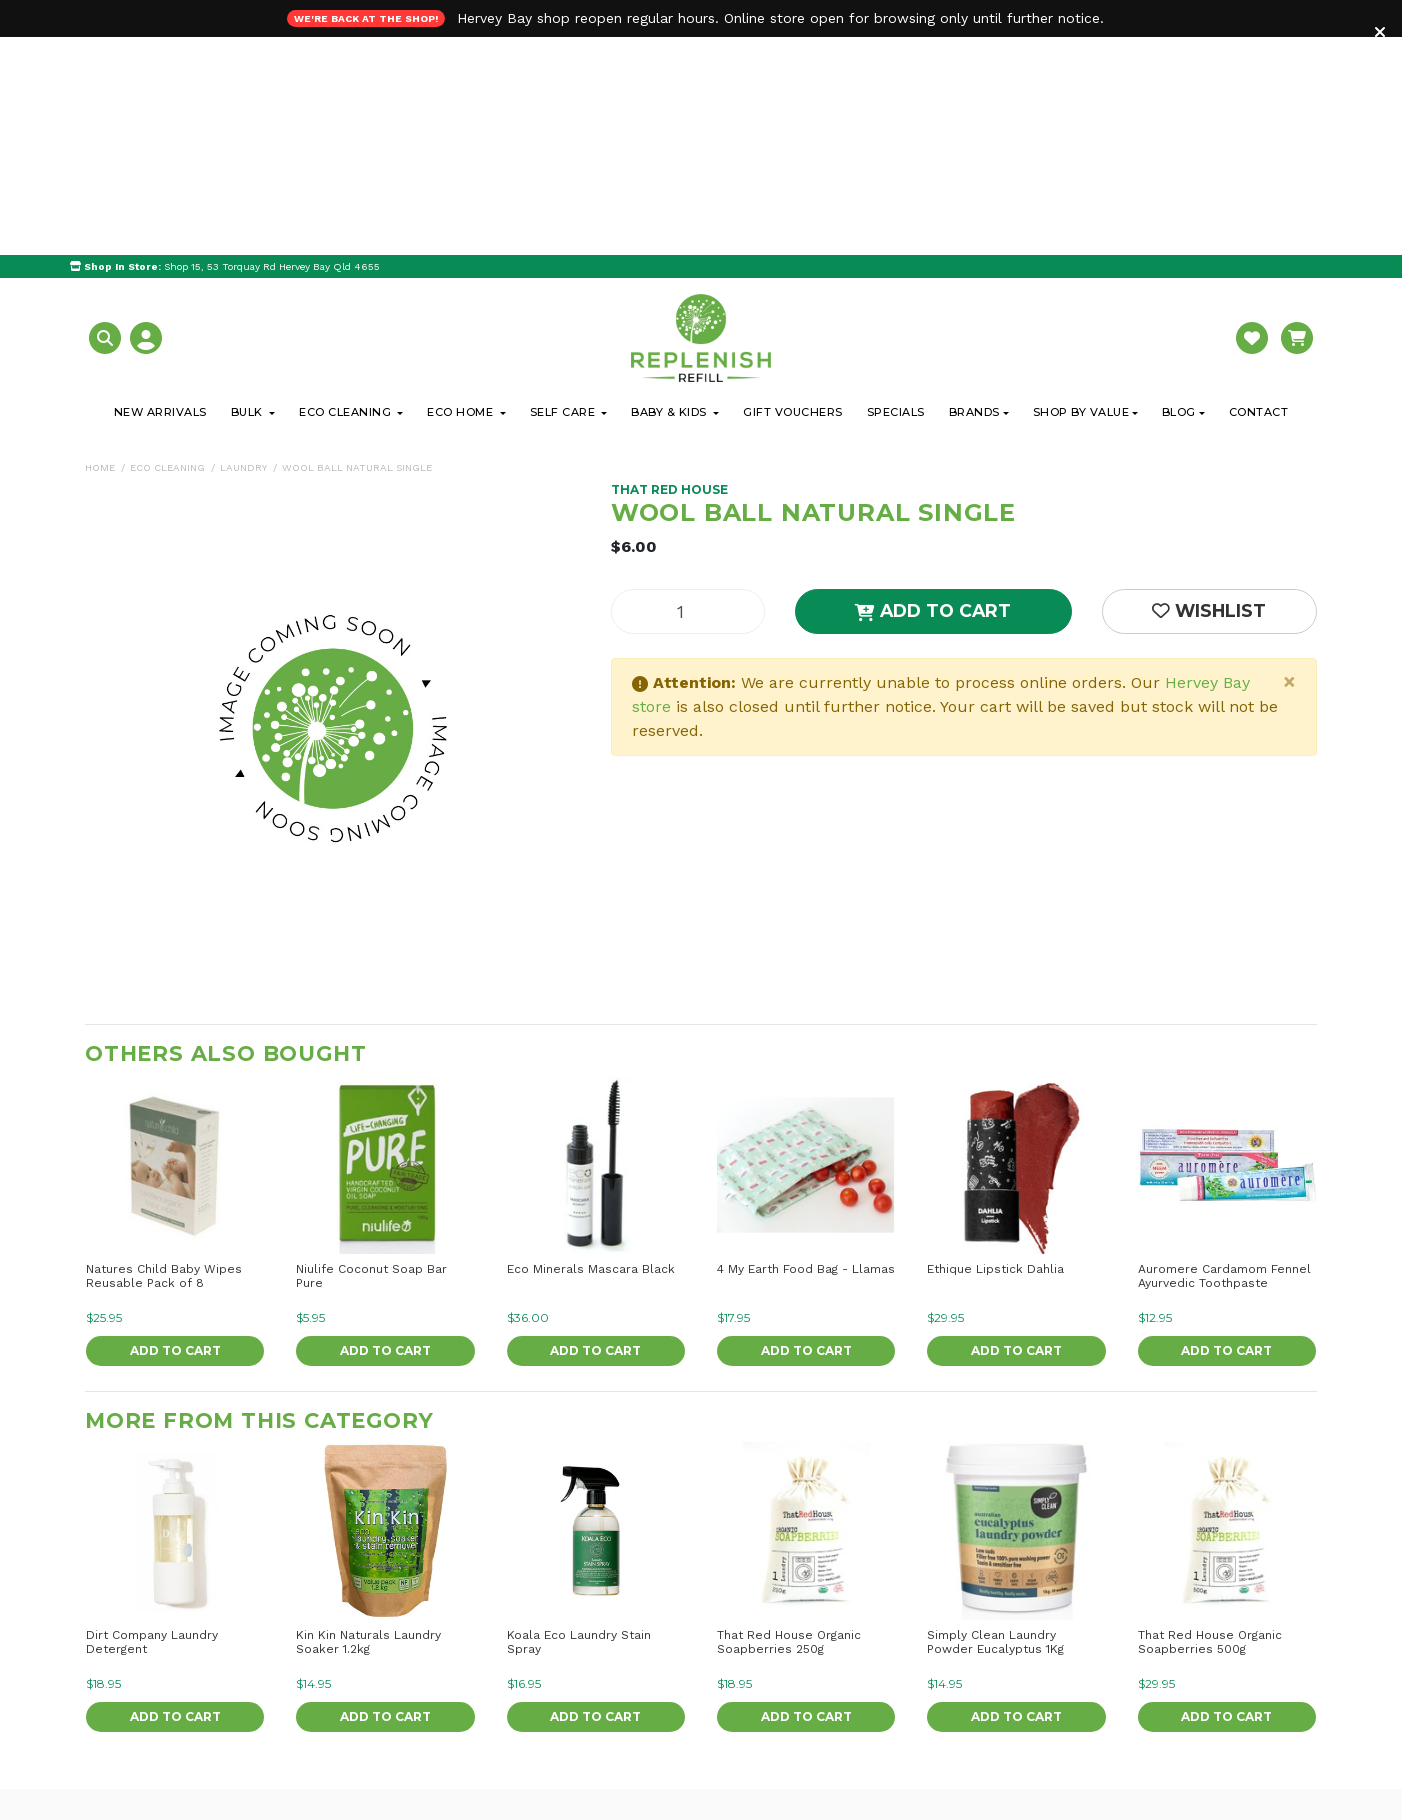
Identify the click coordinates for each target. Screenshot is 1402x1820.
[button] (107, 118)
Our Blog (426, 1679)
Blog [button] (1179, 194)
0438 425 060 (153, 1776)
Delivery (687, 1679)
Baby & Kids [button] (670, 194)
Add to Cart (933, 392)
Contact (1259, 194)
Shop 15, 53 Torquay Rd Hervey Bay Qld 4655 (225, 48)
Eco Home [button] (462, 194)
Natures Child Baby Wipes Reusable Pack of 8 (164, 1058)
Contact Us (434, 1705)
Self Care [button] (564, 194)
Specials (896, 194)
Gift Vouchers (793, 194)
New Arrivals (160, 194)
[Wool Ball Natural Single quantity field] (688, 393)
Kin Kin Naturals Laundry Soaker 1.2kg (368, 1424)
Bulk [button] (249, 194)
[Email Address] (1104, 1713)
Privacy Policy (1223, 1760)
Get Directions (163, 1703)
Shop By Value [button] (1081, 194)
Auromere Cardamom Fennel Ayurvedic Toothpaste (1224, 1058)
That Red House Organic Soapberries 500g (1210, 1424)
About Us (428, 1653)
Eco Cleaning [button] (347, 194)
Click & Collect (707, 1653)
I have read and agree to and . (1095, 1758)
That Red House (669, 271)
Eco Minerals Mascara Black (591, 1051)
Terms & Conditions (1109, 1760)
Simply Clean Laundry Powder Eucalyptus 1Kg (995, 1424)
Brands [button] (974, 194)
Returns (686, 1705)
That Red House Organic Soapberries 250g (789, 1424)
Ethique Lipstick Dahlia (995, 1051)
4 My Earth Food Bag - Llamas (806, 1051)
